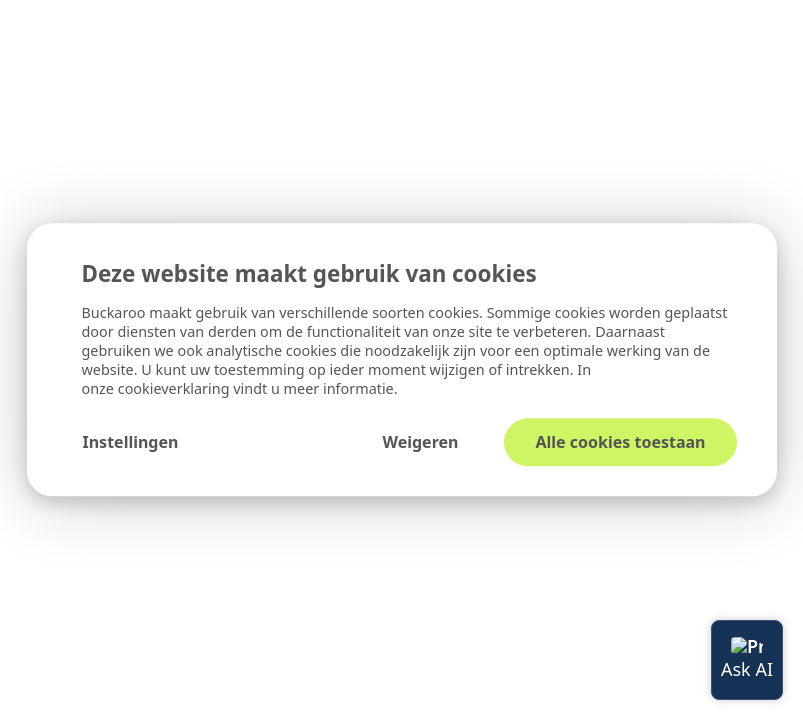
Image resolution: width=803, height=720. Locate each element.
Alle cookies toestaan (620, 443)
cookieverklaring (176, 389)
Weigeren (420, 443)
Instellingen (131, 443)
